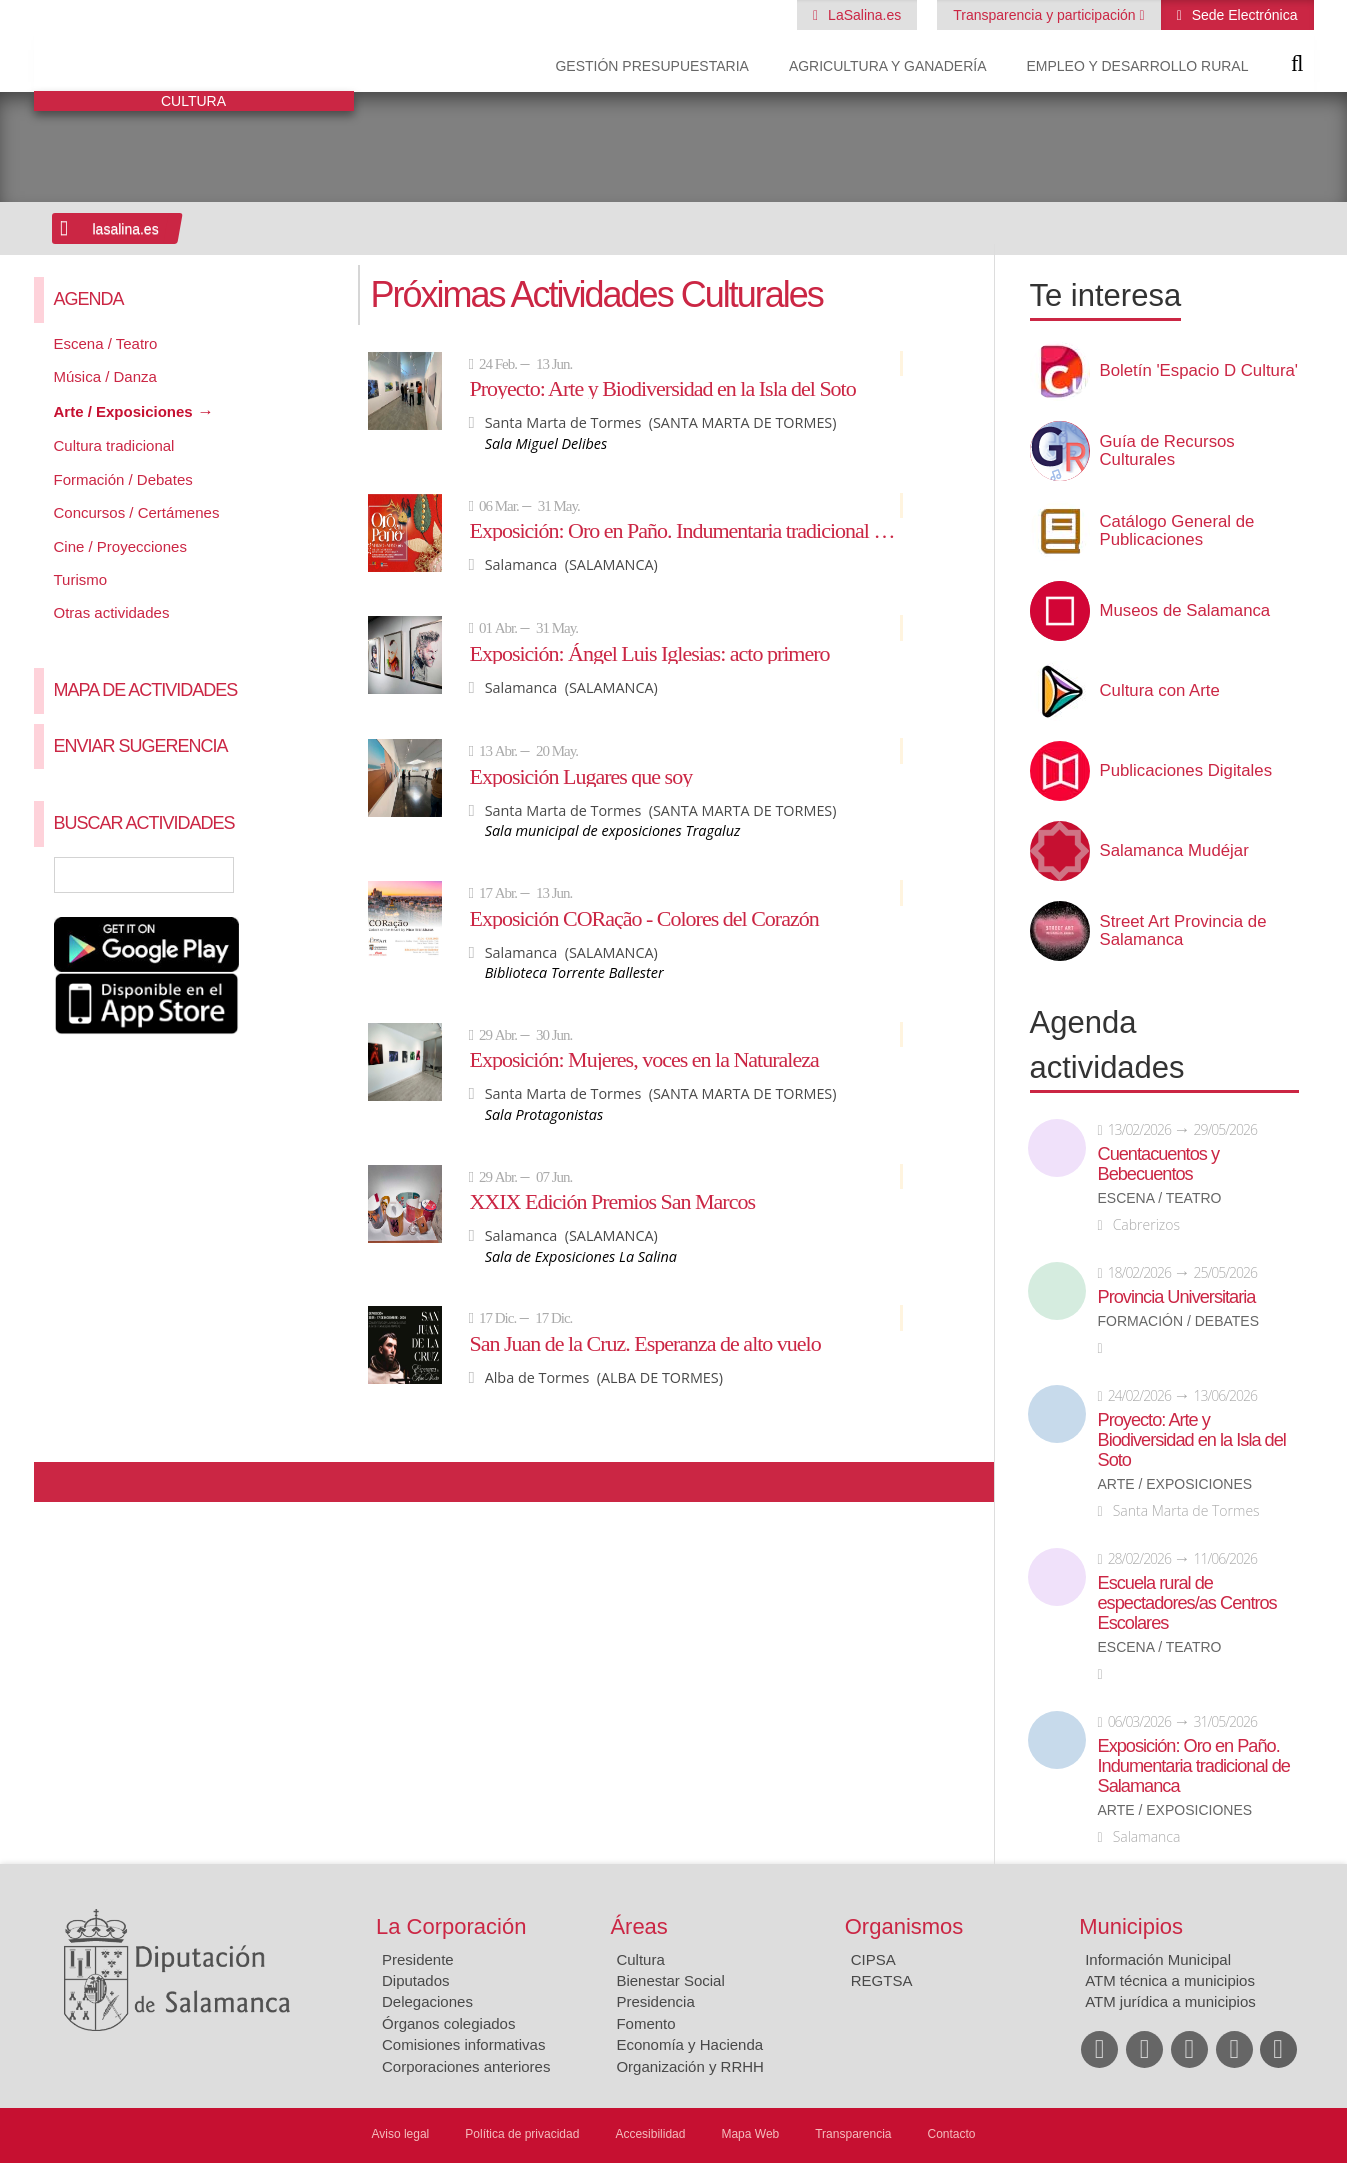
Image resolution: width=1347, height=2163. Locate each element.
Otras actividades (112, 612)
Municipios (1131, 1926)
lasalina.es (126, 229)
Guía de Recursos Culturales (1167, 451)
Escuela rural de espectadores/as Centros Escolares (1187, 1603)
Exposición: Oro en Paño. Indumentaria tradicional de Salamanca (686, 530)
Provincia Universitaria (1177, 1297)
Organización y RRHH (690, 2066)
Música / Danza (105, 376)
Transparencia (853, 2134)
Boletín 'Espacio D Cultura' (1199, 371)
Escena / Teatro (106, 343)
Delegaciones (427, 2001)
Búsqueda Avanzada (309, 875)
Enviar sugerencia (141, 746)
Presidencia (655, 2001)
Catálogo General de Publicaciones (1177, 531)
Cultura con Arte (1160, 691)
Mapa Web (750, 2134)
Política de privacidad (522, 2134)
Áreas (638, 1926)
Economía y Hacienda (689, 2044)
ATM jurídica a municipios (1170, 2001)
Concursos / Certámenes (137, 512)
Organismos (904, 1926)
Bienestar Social (670, 1980)
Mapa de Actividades (146, 690)
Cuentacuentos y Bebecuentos (1159, 1164)
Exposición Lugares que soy (580, 776)
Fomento (645, 2023)
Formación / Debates (123, 479)
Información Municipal (1158, 1959)
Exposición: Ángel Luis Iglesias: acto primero (649, 653)
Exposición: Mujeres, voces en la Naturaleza (643, 1059)
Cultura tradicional (114, 445)
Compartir (59, 1482)
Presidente (418, 1959)
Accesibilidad (650, 2134)
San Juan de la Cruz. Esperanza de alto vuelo (644, 1343)
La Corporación (451, 1926)
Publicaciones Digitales (1186, 771)
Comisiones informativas (463, 2044)
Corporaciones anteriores (466, 2066)
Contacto (952, 2134)
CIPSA (873, 1959)
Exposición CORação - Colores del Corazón (643, 918)
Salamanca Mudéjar (1174, 851)
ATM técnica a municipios (1170, 1980)
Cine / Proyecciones (120, 546)
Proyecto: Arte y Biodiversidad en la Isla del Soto (662, 388)
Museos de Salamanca (1185, 611)
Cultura (640, 1959)
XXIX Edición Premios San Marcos (612, 1201)
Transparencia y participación (1046, 15)
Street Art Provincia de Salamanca (1183, 931)
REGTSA (882, 1980)
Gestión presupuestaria (651, 66)
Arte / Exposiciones (123, 411)
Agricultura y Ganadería (888, 66)
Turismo (81, 579)
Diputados (416, 1980)
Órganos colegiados (448, 2023)
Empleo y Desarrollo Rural (1137, 66)
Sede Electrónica (1243, 15)
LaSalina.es (862, 15)
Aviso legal (400, 2134)
